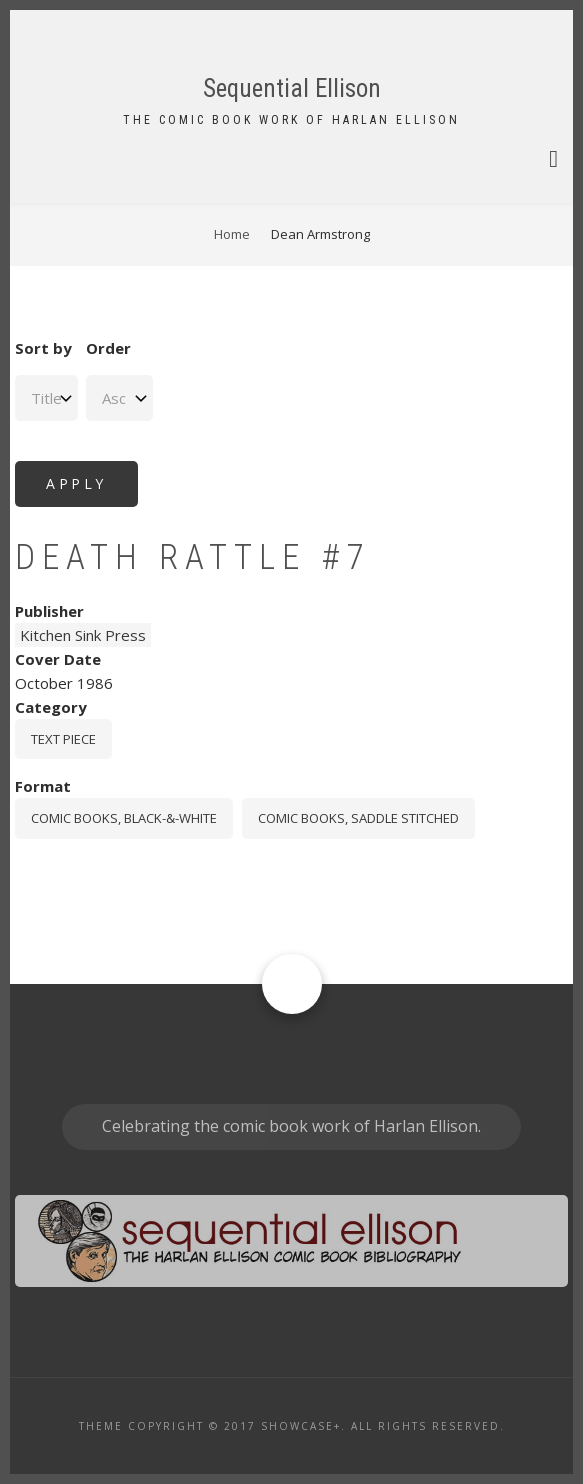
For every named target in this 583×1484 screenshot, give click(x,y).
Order (108, 348)
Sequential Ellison (292, 88)
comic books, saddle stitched (358, 818)
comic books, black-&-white (124, 818)
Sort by (43, 348)
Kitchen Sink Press (83, 635)
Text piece (63, 739)
